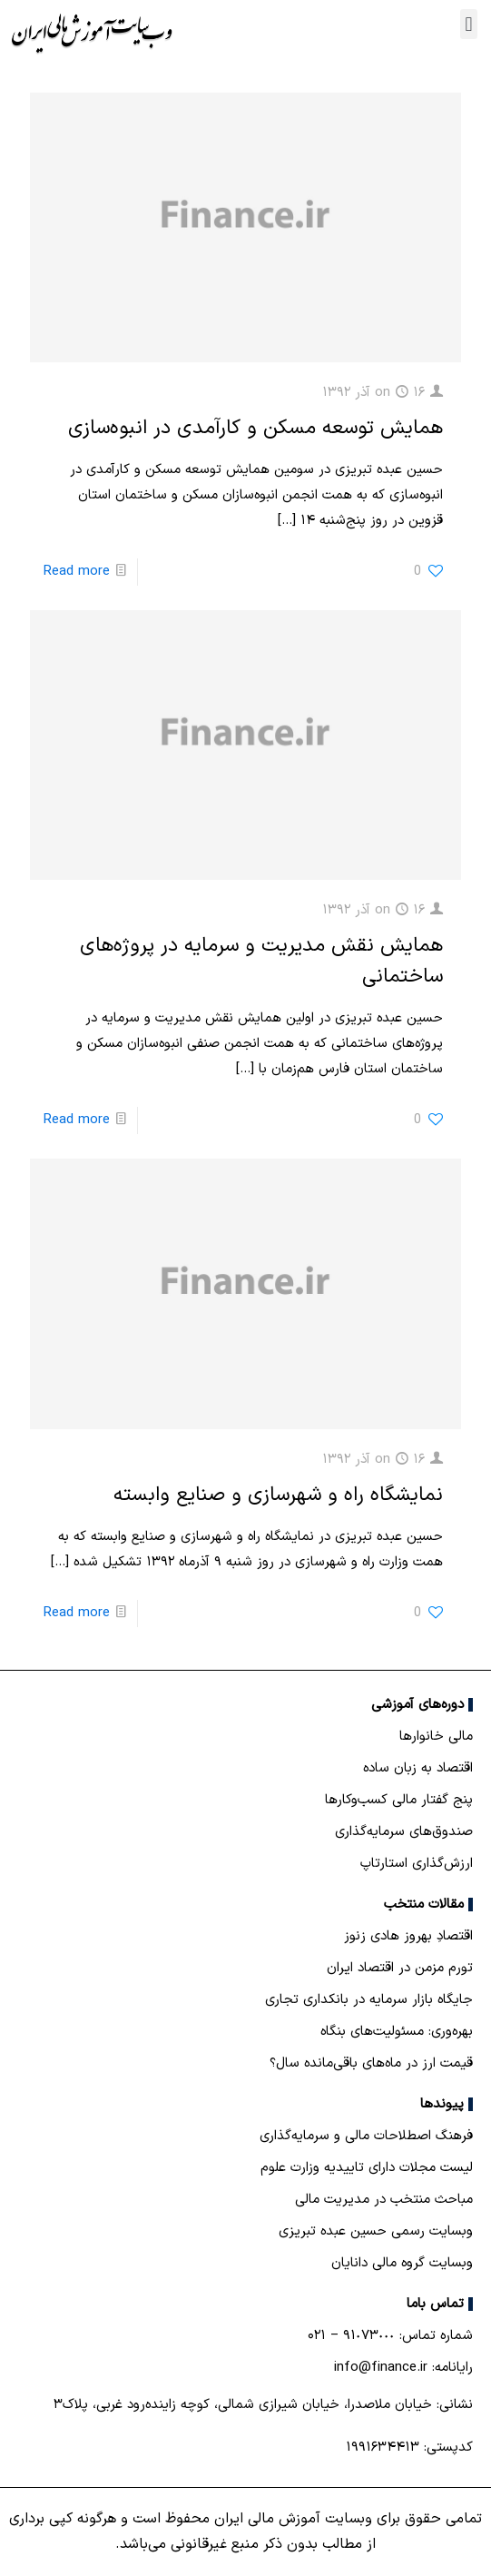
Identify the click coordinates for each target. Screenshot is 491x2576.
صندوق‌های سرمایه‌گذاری (404, 1831)
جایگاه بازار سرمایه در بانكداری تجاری (369, 1999)
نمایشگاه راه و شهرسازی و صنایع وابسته (278, 1495)
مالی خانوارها (436, 1736)
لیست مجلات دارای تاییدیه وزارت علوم (366, 2167)
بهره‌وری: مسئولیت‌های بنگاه (396, 2031)
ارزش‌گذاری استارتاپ (416, 1863)
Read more (77, 571)
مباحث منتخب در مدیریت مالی (384, 2199)
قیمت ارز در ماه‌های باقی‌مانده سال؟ (371, 2063)
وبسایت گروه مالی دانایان (402, 2263)
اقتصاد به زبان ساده (418, 1768)
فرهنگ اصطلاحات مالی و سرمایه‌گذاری (366, 2136)
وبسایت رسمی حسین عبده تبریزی (376, 2231)
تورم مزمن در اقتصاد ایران (400, 1968)
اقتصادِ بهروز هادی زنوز (408, 1936)
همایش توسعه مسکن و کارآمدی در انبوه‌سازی (255, 428)
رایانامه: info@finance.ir (403, 2367)
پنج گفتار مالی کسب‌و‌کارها (399, 1800)
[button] (468, 24)
